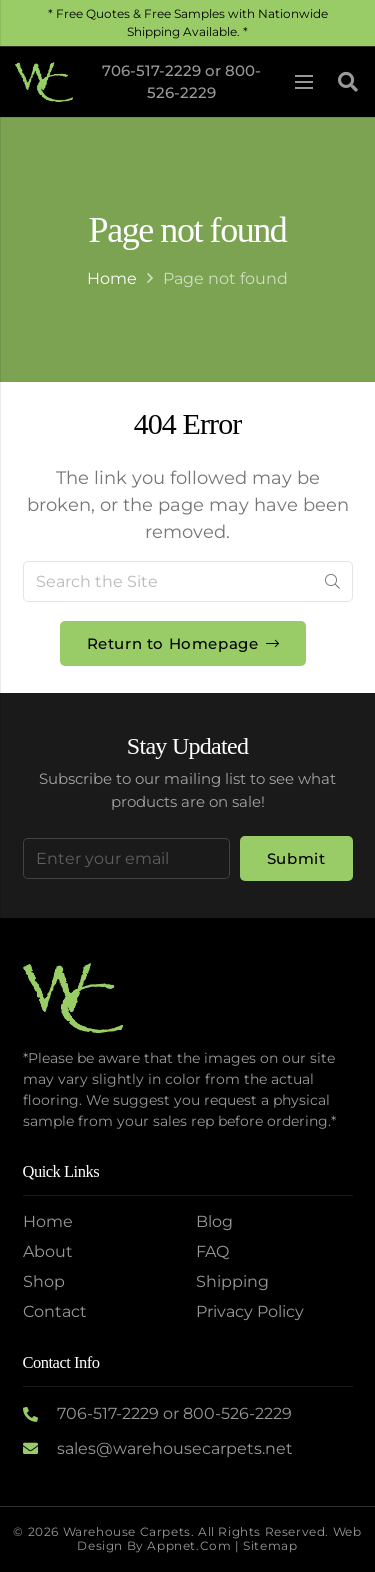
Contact (55, 1311)
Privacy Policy (250, 1311)
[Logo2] (44, 82)
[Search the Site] (188, 581)
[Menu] (304, 82)
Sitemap (270, 1545)
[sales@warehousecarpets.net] (40, 1449)
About (48, 1251)
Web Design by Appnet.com (219, 1538)
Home (112, 278)
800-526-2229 (237, 1413)
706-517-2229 (151, 70)
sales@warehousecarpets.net (175, 1448)
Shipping (232, 1281)
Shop (44, 1281)
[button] (348, 82)
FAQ (212, 1251)
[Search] (332, 581)
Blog (214, 1221)
